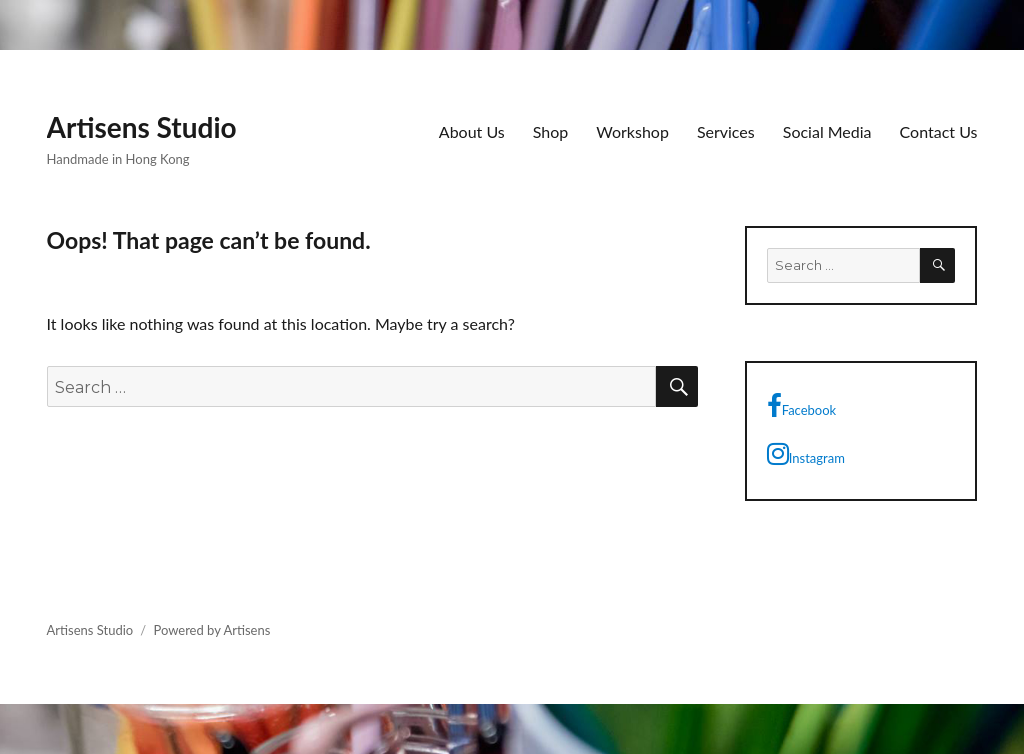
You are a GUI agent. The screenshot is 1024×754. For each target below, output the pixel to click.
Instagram (806, 454)
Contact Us (939, 131)
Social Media (827, 131)
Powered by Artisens (211, 630)
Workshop (632, 131)
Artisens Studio (142, 127)
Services (726, 131)
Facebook (801, 406)
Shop (551, 131)
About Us (472, 131)
